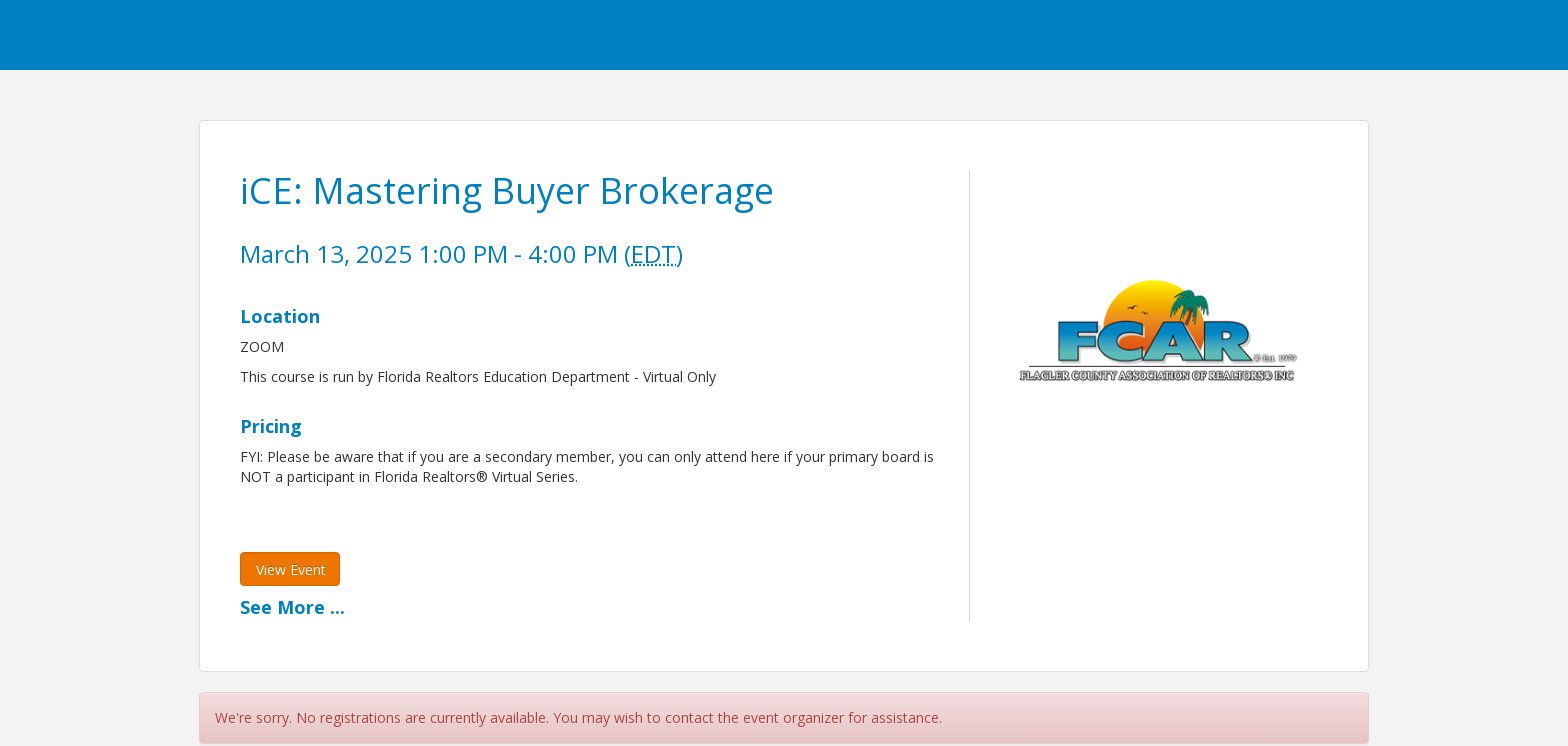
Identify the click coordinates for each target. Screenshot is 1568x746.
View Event (291, 569)
